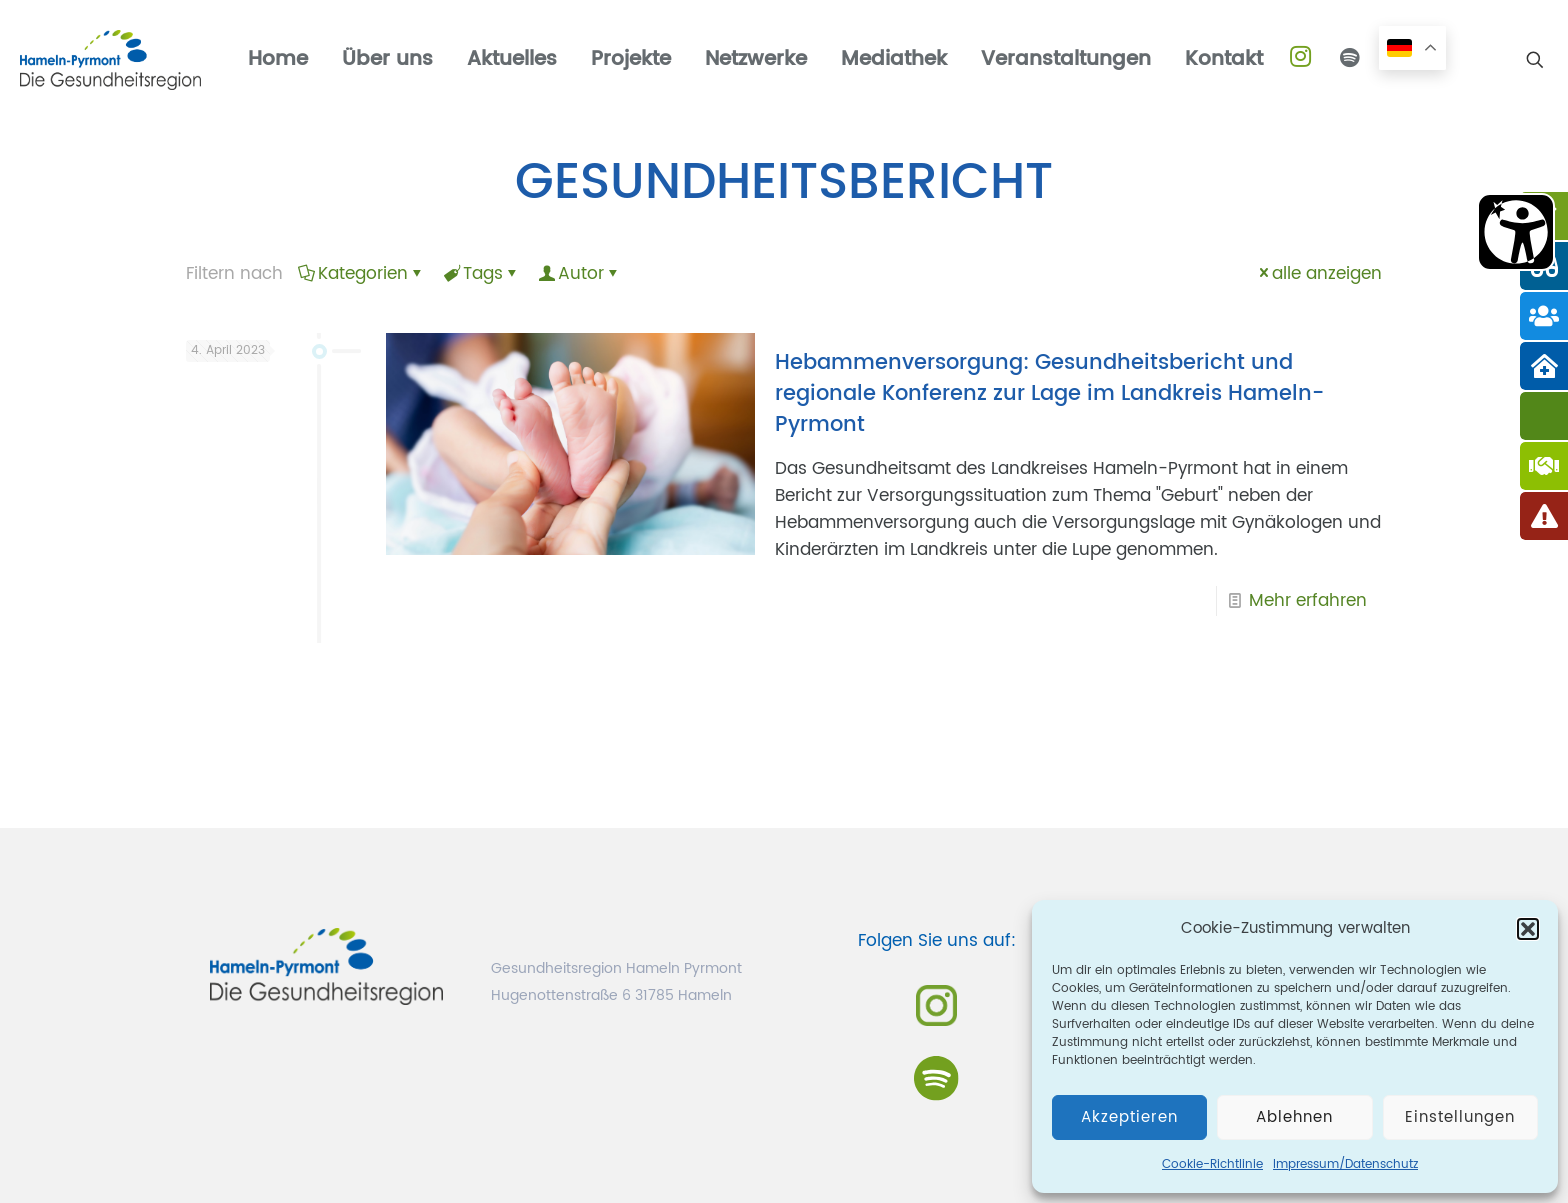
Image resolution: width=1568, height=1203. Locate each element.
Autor (579, 274)
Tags (481, 274)
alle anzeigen (1318, 274)
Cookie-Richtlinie (1212, 1164)
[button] (1528, 929)
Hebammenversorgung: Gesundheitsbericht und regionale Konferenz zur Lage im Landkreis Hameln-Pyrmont (1049, 394)
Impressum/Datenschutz (1345, 1164)
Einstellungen (1460, 1117)
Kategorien (361, 274)
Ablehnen (1294, 1117)
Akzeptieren (1129, 1117)
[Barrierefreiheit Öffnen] (1516, 232)
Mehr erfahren (1308, 601)
